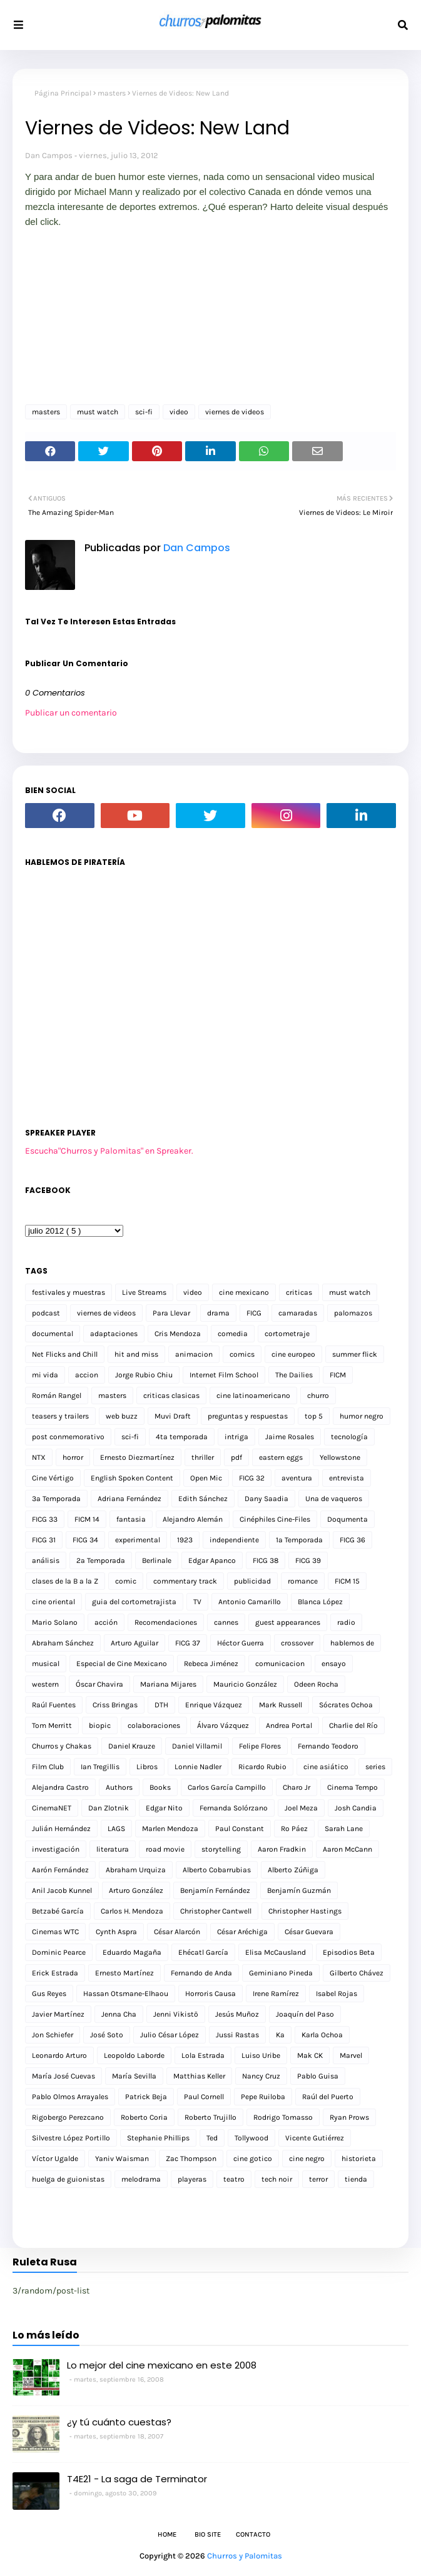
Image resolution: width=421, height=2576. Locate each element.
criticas (299, 1292)
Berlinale (156, 1560)
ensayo (334, 1663)
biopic (100, 1725)
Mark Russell (280, 1704)
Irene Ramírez (276, 1993)
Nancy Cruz (261, 2076)
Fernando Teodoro (328, 1746)
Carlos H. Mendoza (132, 1911)
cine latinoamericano (253, 1395)
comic (125, 1581)
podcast (46, 1313)
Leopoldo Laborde (134, 2055)
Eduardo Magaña (132, 1952)
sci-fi (144, 411)
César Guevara (309, 1931)
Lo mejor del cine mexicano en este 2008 (161, 2365)
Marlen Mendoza (170, 1828)
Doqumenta (347, 1519)
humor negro (361, 1416)
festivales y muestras (68, 1292)
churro (318, 1395)
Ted (212, 2138)
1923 (185, 1539)
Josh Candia (356, 1808)
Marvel (351, 2055)
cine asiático (325, 1766)
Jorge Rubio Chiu (144, 1374)
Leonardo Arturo (59, 2055)
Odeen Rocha (316, 1684)
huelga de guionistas (68, 2179)
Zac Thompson (191, 2158)
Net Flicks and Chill (65, 1354)
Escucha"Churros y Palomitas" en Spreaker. (109, 1151)
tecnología (349, 1436)
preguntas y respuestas (248, 1416)
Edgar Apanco (212, 1560)
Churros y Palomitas (244, 2555)
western (45, 1684)
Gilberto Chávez (356, 1973)
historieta (359, 2158)
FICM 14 (86, 1519)
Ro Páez (294, 1828)
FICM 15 (347, 1581)
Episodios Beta (349, 1952)
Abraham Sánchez (63, 1643)
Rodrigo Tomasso (283, 2117)
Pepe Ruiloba (263, 2096)
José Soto (106, 2034)
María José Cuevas (63, 2076)
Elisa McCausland (275, 1952)
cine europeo (293, 1354)
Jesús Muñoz (237, 2014)
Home (167, 2534)
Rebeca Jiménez (211, 1663)
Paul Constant (239, 1828)
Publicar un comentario (71, 712)
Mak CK (310, 2055)
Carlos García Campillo (227, 1787)
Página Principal (62, 93)
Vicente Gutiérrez (314, 2138)
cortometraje (287, 1333)
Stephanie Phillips (158, 2138)
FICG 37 (187, 1643)
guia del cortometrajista (134, 1601)
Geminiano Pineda (281, 1973)
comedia (233, 1333)
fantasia (131, 1519)
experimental (137, 1539)
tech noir (276, 2179)
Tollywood (251, 2138)
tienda (356, 2179)
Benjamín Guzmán (299, 1890)
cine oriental (53, 1601)
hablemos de (352, 1643)
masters (112, 93)
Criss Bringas (115, 1704)
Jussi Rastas (237, 2034)
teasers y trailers (60, 1416)
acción (106, 1622)
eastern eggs (281, 1457)
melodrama (141, 2179)
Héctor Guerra (240, 1643)
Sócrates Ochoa (346, 1704)
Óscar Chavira (99, 1684)
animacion (194, 1354)
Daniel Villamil (197, 1746)
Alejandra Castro (60, 1787)
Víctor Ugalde (55, 2158)
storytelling (221, 1849)
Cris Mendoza (178, 1333)
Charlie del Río (353, 1725)
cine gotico (252, 2158)
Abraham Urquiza (136, 1869)
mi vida (45, 1374)
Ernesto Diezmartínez (137, 1457)
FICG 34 (85, 1539)
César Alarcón (177, 1931)
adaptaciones (114, 1333)
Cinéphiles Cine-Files (275, 1519)
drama (218, 1313)
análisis (45, 1560)
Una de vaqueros (333, 1498)
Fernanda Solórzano (234, 1808)
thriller (202, 1457)
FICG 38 (265, 1560)
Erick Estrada (55, 1973)
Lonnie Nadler (198, 1766)
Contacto (253, 2534)
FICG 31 (44, 1539)
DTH (161, 1704)
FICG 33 (45, 1519)
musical (45, 1663)
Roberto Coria (144, 2117)
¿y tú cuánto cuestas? (119, 2422)
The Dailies (294, 1374)
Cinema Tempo (352, 1787)
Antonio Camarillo (249, 1601)
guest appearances (287, 1622)
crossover (297, 1643)
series (375, 1766)
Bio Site (208, 2534)
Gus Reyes (49, 1993)
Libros (147, 1766)
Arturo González (136, 1890)
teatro (234, 2179)
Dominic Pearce (59, 1952)
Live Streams (144, 1292)
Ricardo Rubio (262, 1766)
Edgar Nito (164, 1808)
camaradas (297, 1313)
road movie (165, 1849)
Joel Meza (301, 1808)
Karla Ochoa (322, 2034)
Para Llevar (171, 1313)
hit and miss (136, 1354)
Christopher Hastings (305, 1911)
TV (197, 1601)
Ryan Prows (349, 2117)
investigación (55, 1849)
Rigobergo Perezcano (68, 2117)
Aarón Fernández (60, 1869)
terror (318, 2179)
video (179, 411)
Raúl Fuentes (54, 1704)
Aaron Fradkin (282, 1849)
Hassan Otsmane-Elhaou (125, 1993)
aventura (297, 1478)
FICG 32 (252, 1478)
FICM (338, 1374)
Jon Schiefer (52, 2034)
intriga (236, 1436)
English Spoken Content (132, 1478)
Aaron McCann (347, 1849)
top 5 (314, 1416)
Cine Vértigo (53, 1478)
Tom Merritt (52, 1725)
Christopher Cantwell (215, 1911)
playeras (192, 2179)
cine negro (307, 2158)
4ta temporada (182, 1436)
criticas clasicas (171, 1395)
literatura (112, 1849)
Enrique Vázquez (213, 1704)
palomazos (353, 1313)
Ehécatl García (203, 1952)
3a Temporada (56, 1498)
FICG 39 (308, 1560)
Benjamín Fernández (215, 1890)
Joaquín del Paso (305, 2014)
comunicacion (280, 1663)
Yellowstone (340, 1457)
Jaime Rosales (289, 1436)
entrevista (346, 1478)
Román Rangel (56, 1395)
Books (160, 1787)
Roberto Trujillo (210, 2117)
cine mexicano (244, 1292)
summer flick (354, 1354)
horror (73, 1457)
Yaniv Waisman (122, 2158)
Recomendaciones (165, 1622)
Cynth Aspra (116, 1931)
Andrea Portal (289, 1725)
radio (346, 1622)
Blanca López (320, 1601)
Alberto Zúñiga (293, 1869)
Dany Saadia (266, 1498)
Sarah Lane (344, 1828)
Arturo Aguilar (134, 1643)
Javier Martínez (58, 2014)
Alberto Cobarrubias (217, 1869)
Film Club (48, 1766)
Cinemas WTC (55, 1931)
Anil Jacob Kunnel (62, 1890)
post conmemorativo (68, 1436)
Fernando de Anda (201, 1973)
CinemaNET (51, 1808)
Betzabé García (58, 1911)
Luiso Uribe (260, 2055)
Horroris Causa (210, 1993)
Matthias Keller (199, 2076)
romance (303, 1581)
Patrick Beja (146, 2096)
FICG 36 (352, 1539)
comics (242, 1354)
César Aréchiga (242, 1931)
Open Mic (206, 1478)
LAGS (116, 1828)
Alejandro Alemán (193, 1519)
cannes (226, 1622)
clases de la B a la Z (65, 1581)
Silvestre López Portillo (71, 2138)
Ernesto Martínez (124, 1973)
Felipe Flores (260, 1746)
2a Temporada (100, 1560)
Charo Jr (296, 1787)
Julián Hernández (61, 1828)
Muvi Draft (173, 1416)
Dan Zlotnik (108, 1808)
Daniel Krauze (131, 1746)
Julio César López (169, 2034)
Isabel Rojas (336, 1993)
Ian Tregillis (100, 1766)
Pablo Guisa (317, 2076)
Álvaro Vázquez (223, 1725)
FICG (253, 1313)
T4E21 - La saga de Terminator (137, 2478)
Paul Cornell (204, 2096)
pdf (236, 1457)
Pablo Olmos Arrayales (70, 2096)
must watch (97, 411)
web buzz (122, 1416)
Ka (280, 2034)
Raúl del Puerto (327, 2096)
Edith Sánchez (203, 1498)
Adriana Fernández (129, 1498)
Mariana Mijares (168, 1684)
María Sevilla (134, 2076)
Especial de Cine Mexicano (121, 1663)
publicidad (252, 1581)
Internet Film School (224, 1374)
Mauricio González (245, 1684)
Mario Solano (55, 1622)
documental (52, 1333)
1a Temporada (299, 1539)
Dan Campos (49, 155)
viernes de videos (234, 411)
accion (86, 1374)
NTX (39, 1457)
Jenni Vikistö (175, 2014)
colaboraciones (154, 1725)
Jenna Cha (118, 2014)
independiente (234, 1539)
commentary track (185, 1581)
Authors (119, 1787)
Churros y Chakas (61, 1746)
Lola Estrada (203, 2055)
